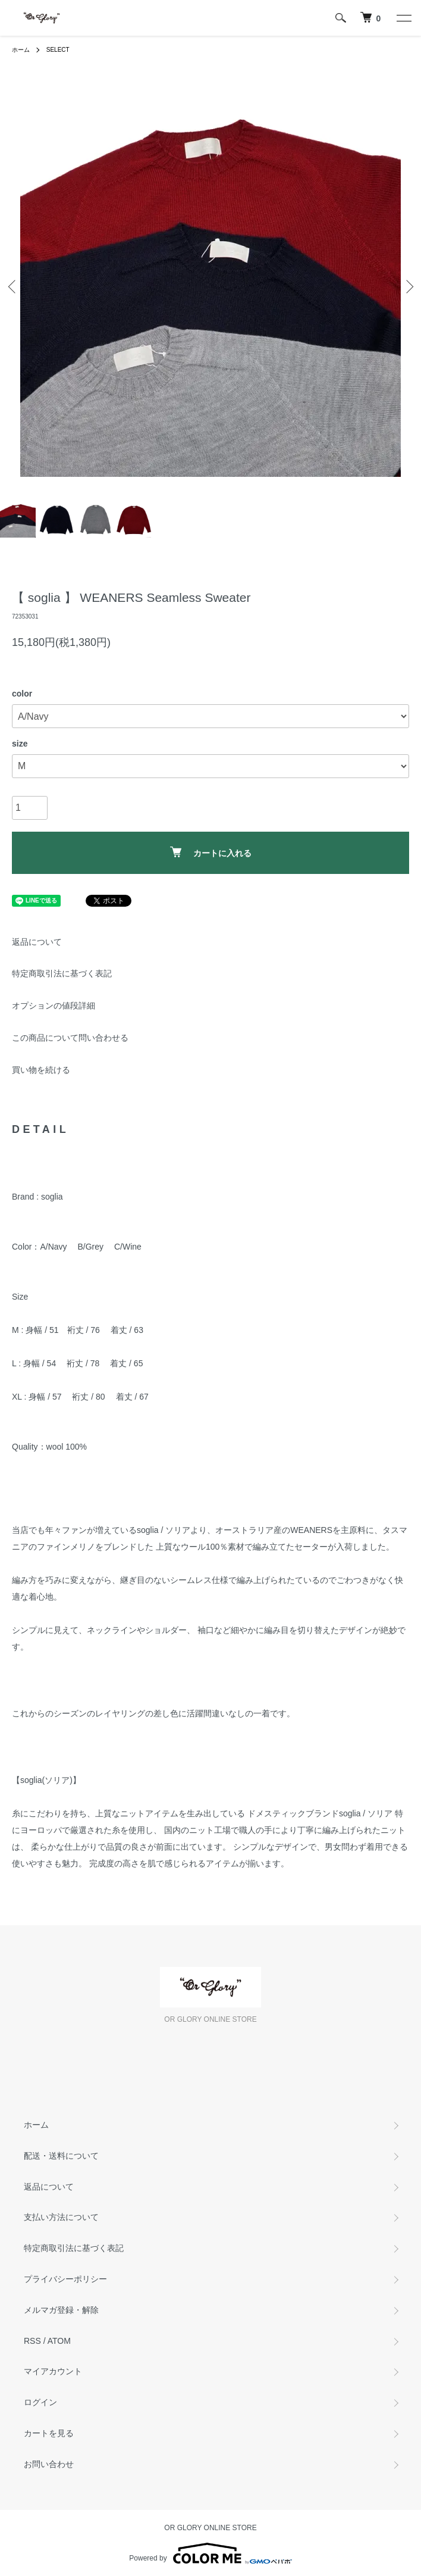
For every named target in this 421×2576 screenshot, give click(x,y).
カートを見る (49, 2433)
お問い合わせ (49, 2464)
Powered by (210, 2553)
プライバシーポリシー (65, 2279)
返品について (37, 942)
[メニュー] (403, 18)
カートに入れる (211, 852)
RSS (32, 2341)
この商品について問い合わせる (70, 1037)
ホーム (21, 49)
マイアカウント (53, 2371)
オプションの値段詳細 (53, 1005)
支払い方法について (61, 2217)
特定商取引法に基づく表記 (62, 973)
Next (407, 286)
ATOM (59, 2341)
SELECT (58, 49)
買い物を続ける (41, 1070)
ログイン (40, 2402)
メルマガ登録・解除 (61, 2310)
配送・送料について (61, 2155)
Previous (13, 286)
